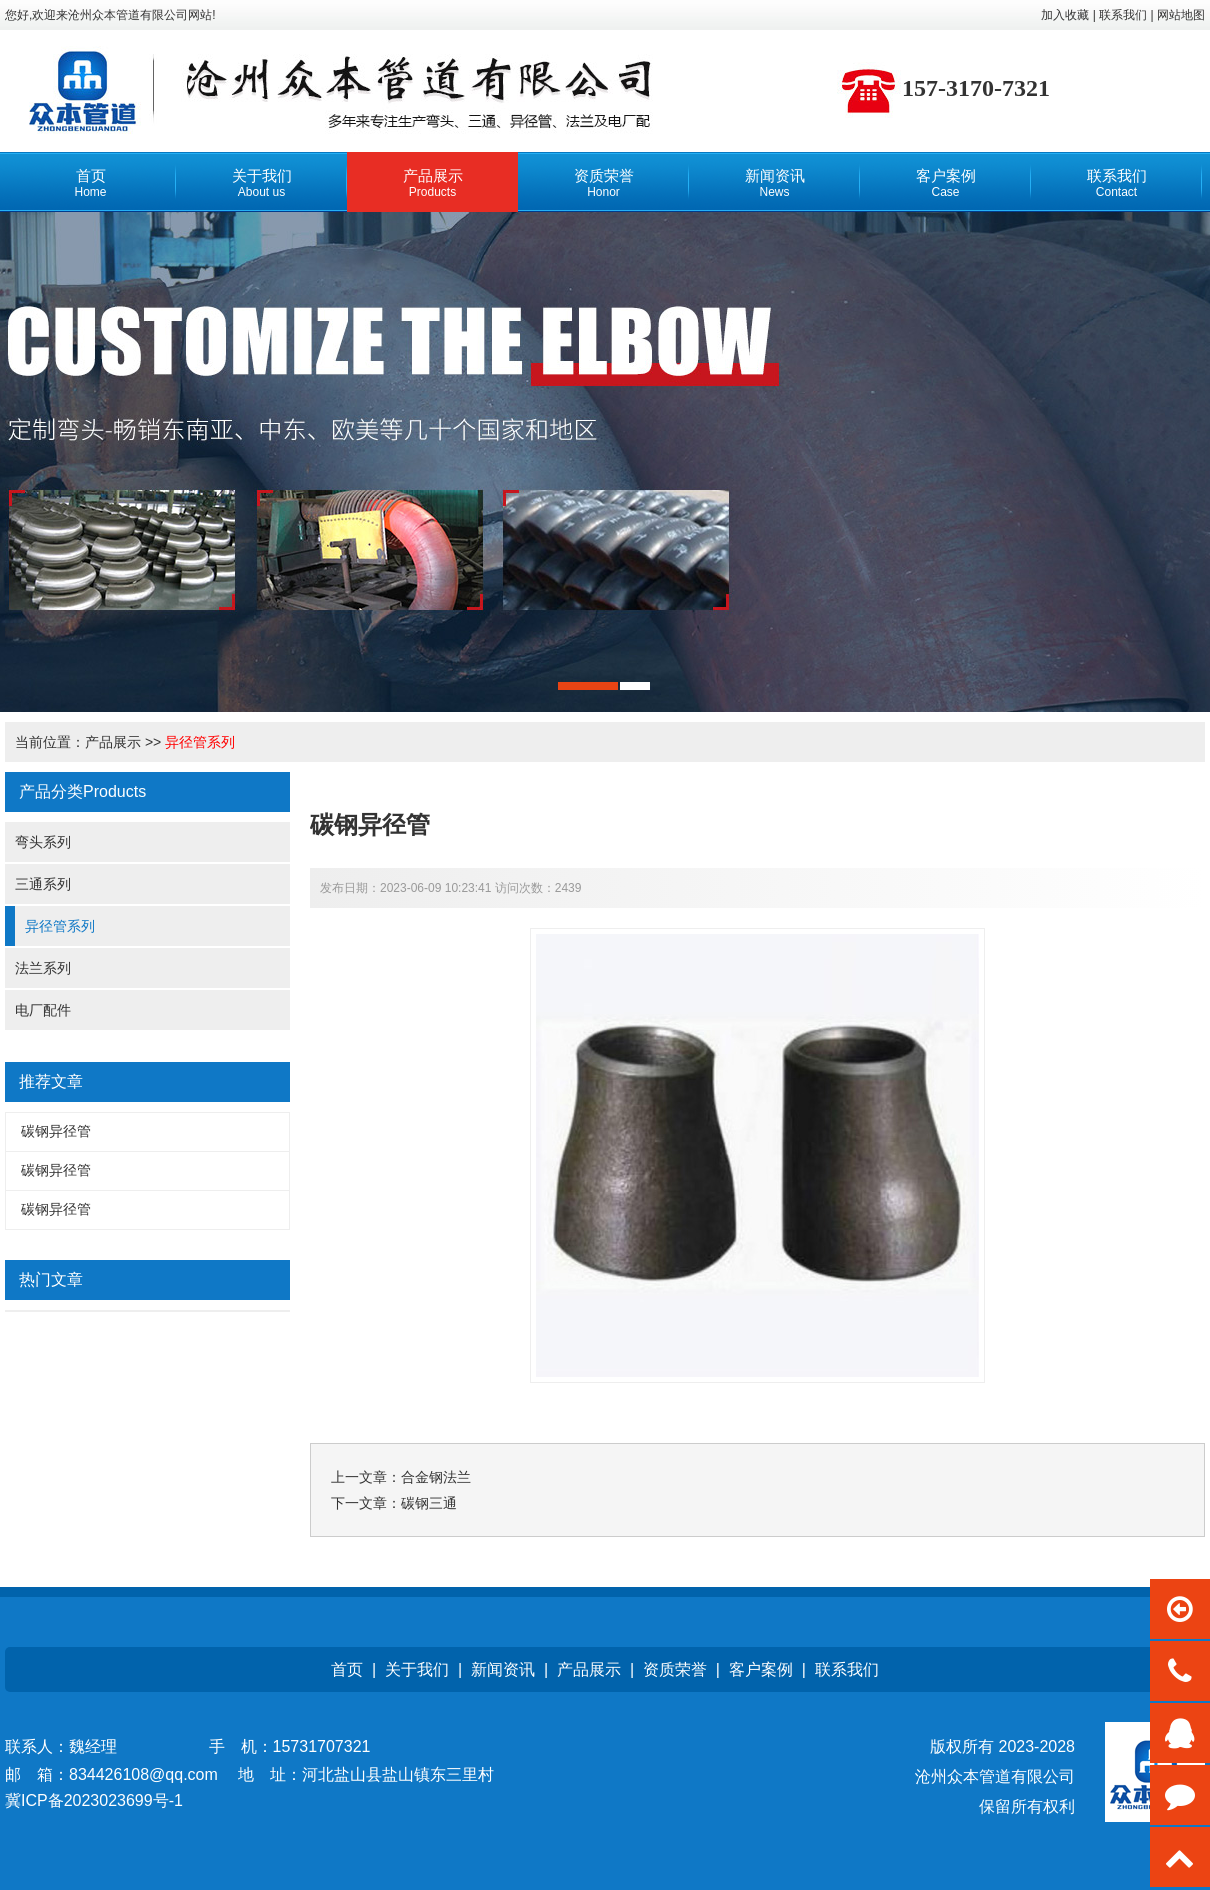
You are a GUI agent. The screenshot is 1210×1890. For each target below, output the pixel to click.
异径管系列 (200, 742)
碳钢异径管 (56, 1131)
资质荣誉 (675, 1669)
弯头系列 (43, 842)
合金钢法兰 (436, 1477)
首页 (347, 1669)
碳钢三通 (429, 1503)
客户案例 (761, 1669)
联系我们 (847, 1669)
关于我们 (417, 1669)
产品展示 (113, 742)
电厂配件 (43, 1010)
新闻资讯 (503, 1669)
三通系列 (43, 884)
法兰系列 (43, 968)
